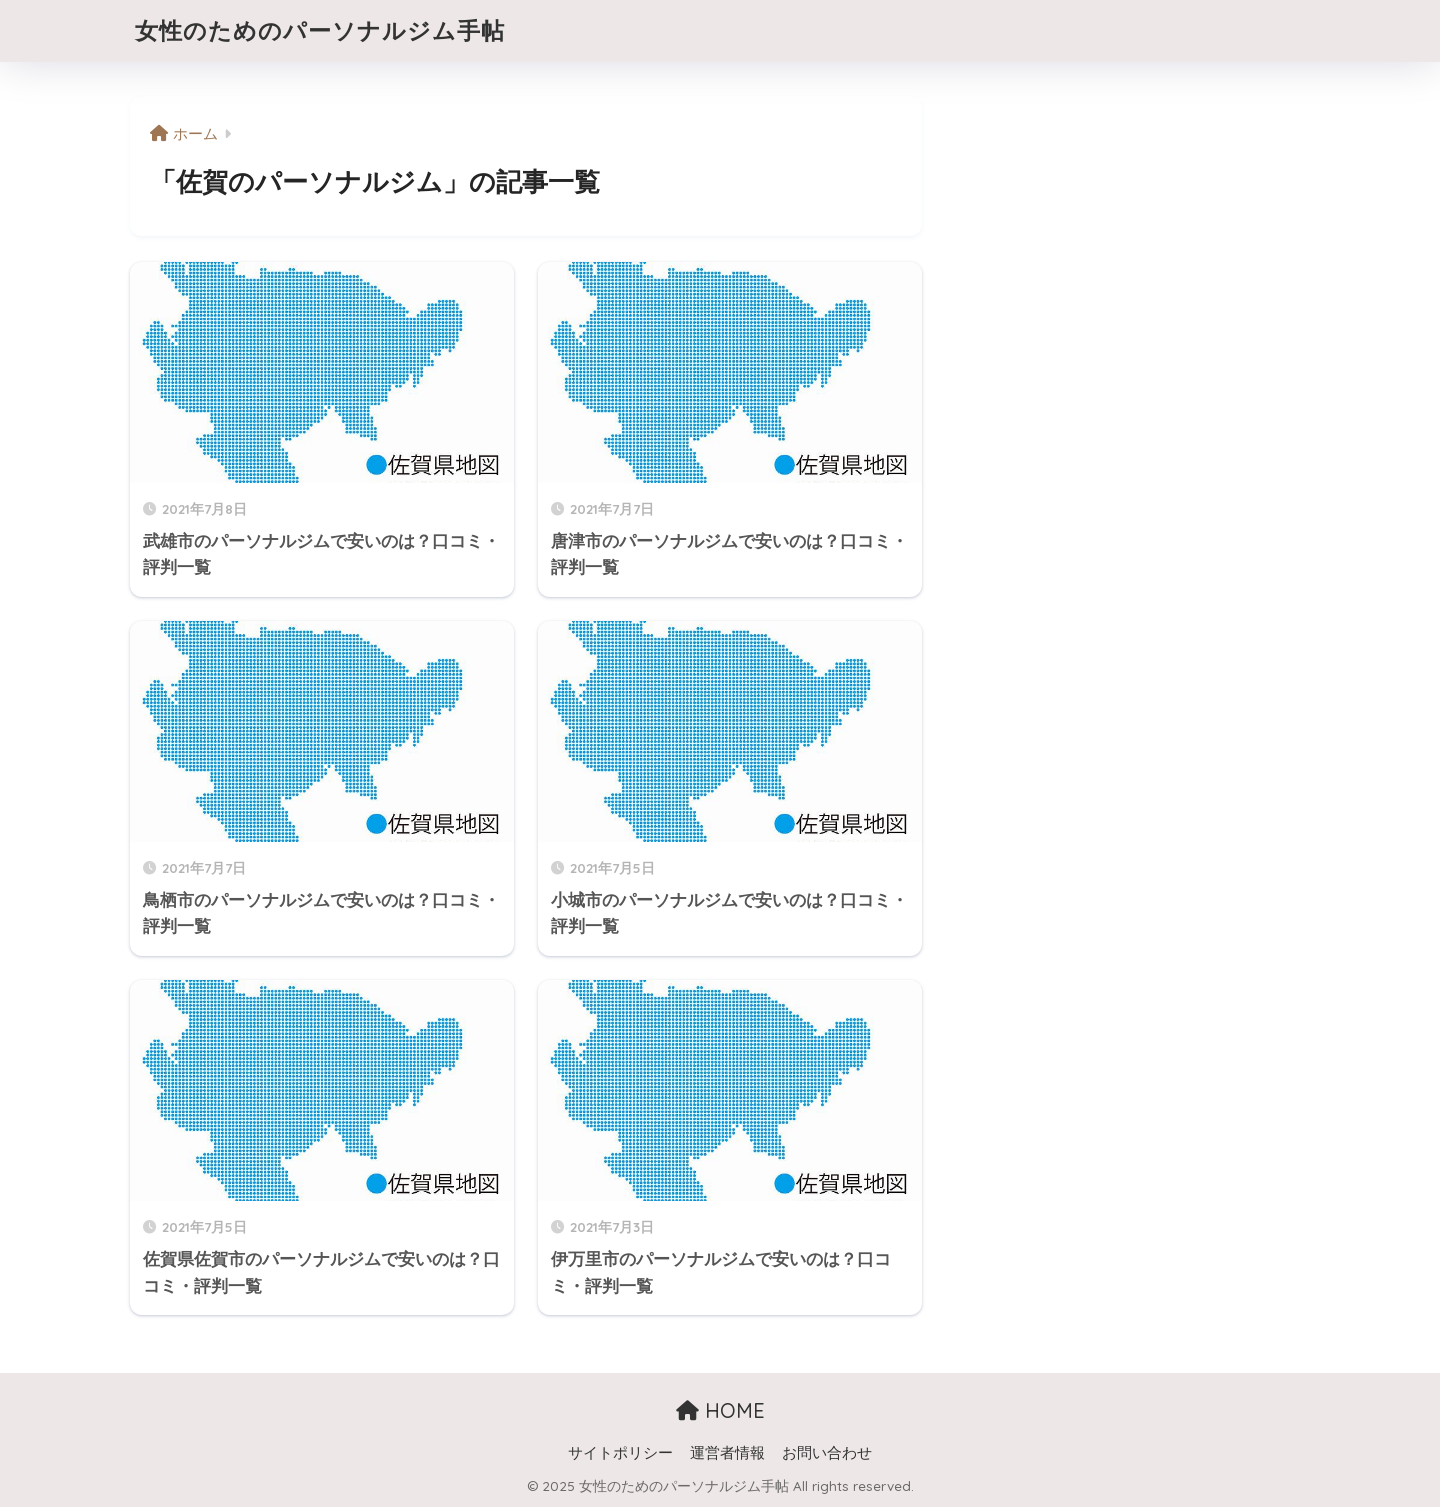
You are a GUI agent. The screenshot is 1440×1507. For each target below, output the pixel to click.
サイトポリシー (620, 1453)
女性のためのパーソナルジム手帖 (320, 30)
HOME (720, 1410)
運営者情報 (727, 1453)
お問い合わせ (827, 1453)
